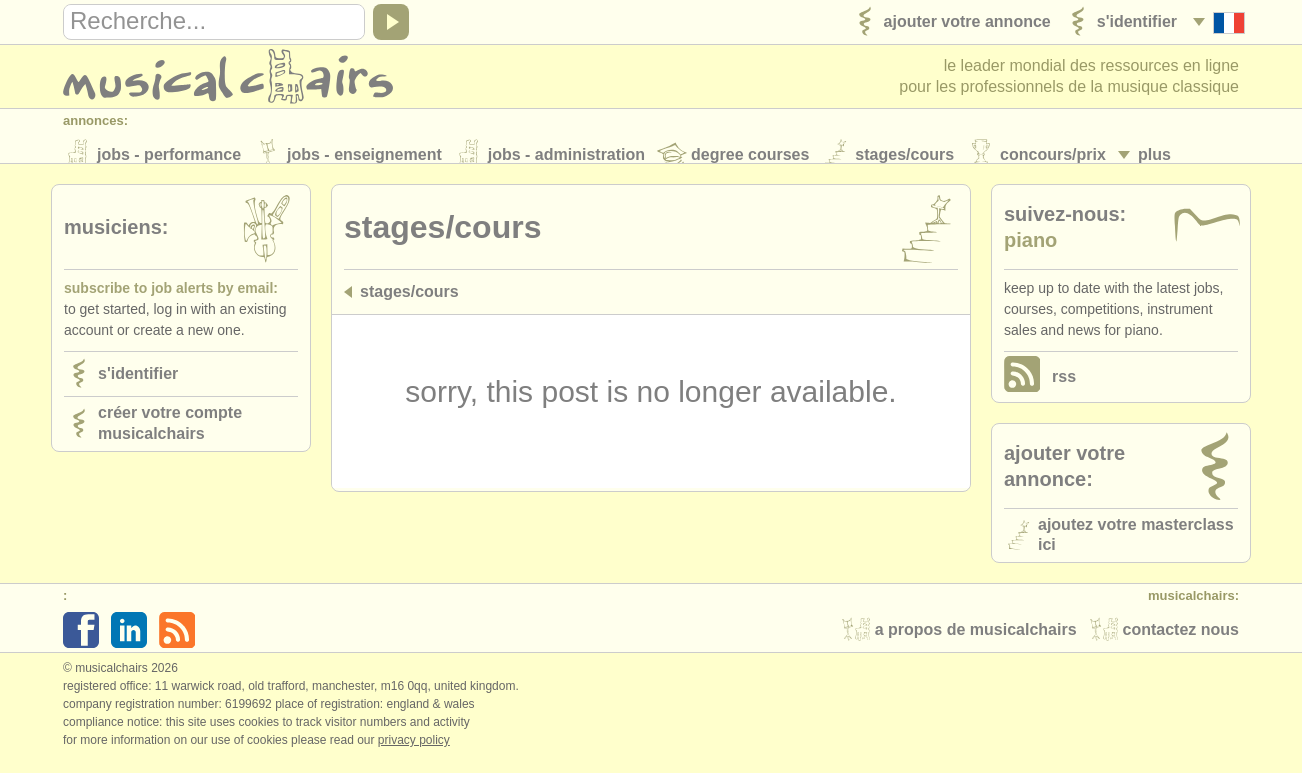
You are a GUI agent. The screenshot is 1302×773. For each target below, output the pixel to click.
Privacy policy (414, 752)
